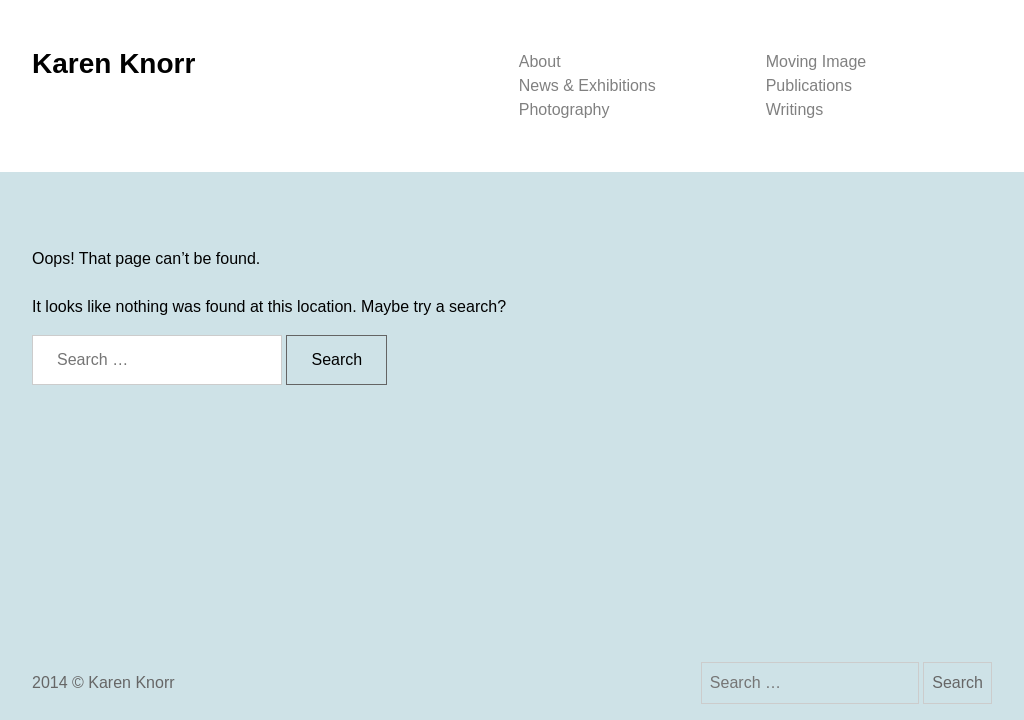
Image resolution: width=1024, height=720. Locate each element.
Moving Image (816, 61)
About (540, 61)
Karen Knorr (113, 63)
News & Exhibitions (587, 85)
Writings (795, 109)
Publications (809, 85)
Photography (564, 109)
